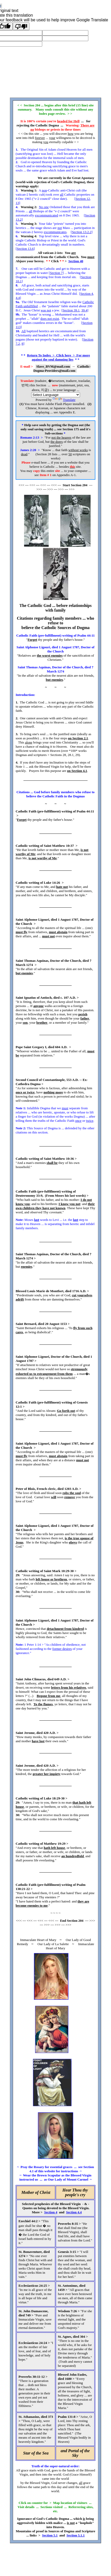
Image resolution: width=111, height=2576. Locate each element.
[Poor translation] (21, 26)
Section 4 (86, 294)
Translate (64, 400)
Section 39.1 (71, 310)
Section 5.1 (50, 2535)
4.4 (18, 298)
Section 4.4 (74, 2212)
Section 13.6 (25, 249)
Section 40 (75, 261)
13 (17, 203)
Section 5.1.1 (75, 2535)
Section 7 (56, 273)
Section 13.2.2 (81, 232)
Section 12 (83, 199)
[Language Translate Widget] (55, 394)
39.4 (84, 310)
